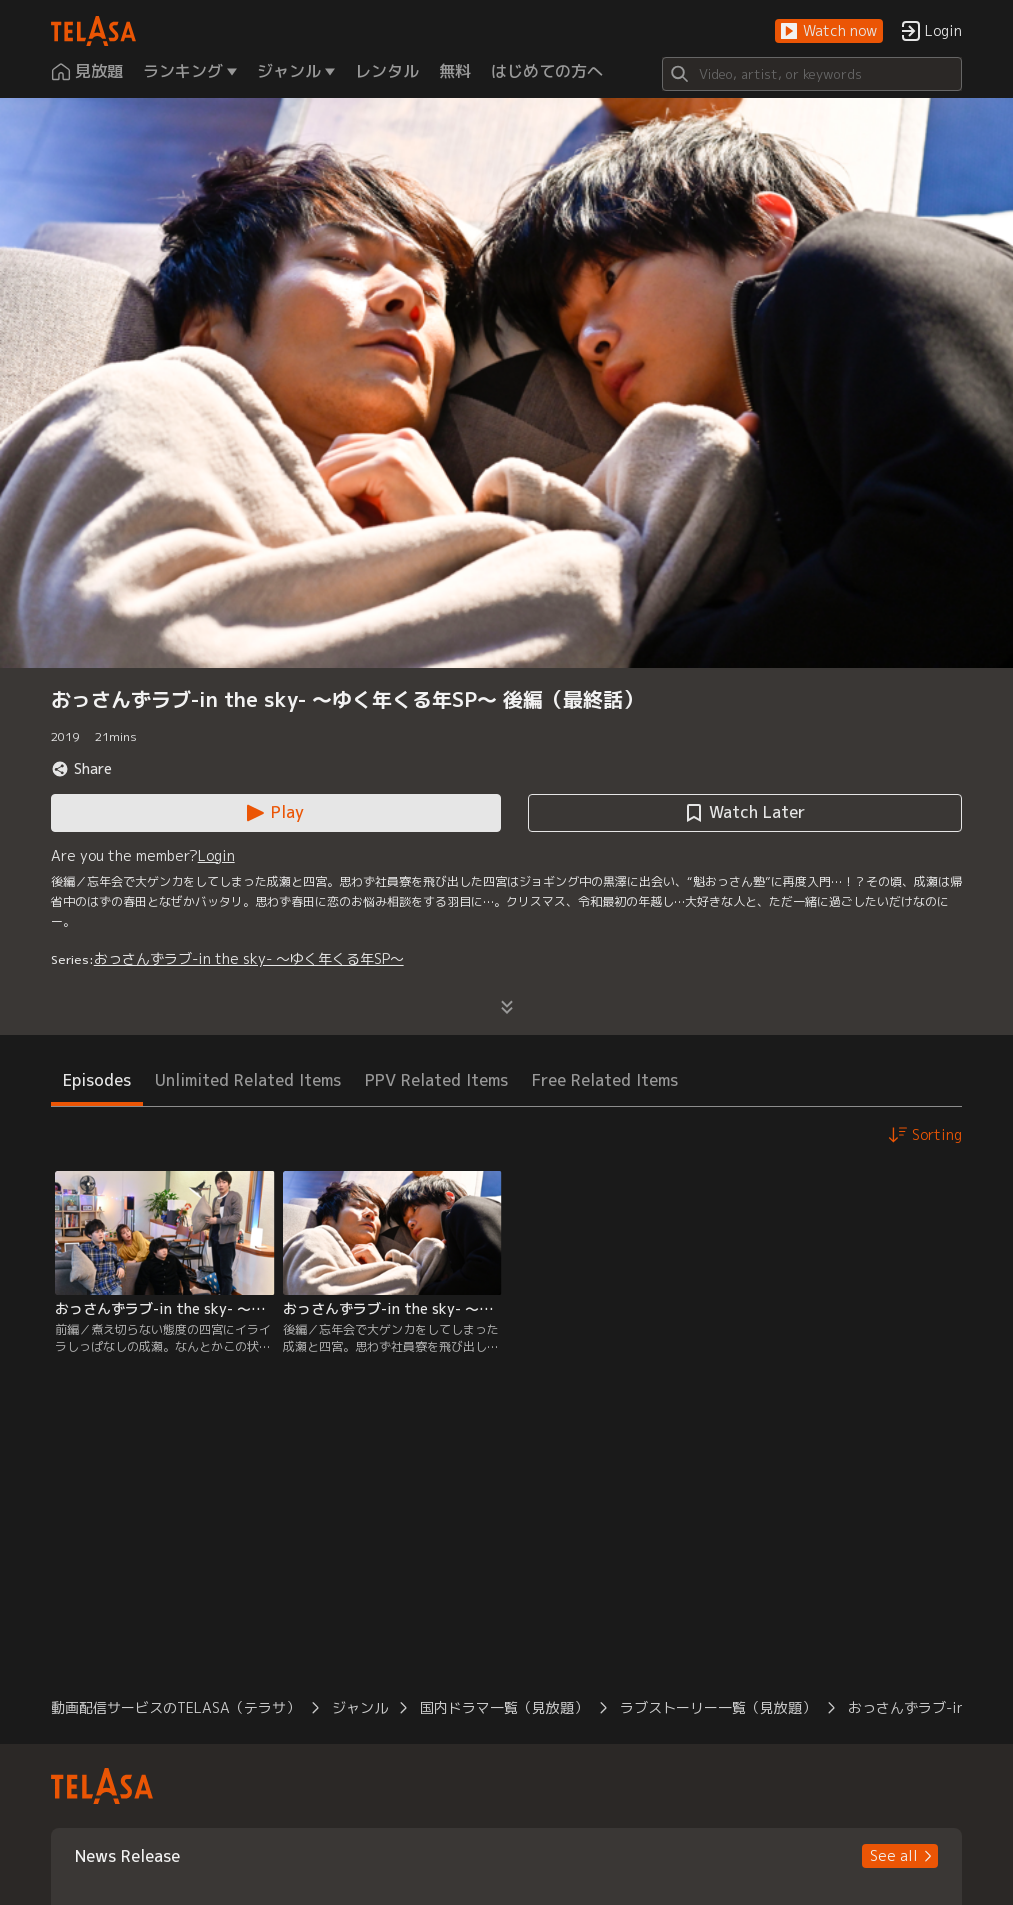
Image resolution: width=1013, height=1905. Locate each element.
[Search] (812, 74)
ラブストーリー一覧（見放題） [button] (718, 1707)
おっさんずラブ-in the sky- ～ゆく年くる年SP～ (249, 958)
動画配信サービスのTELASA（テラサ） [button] (175, 1707)
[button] (829, 31)
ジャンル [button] (360, 1707)
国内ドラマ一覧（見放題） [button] (504, 1707)
